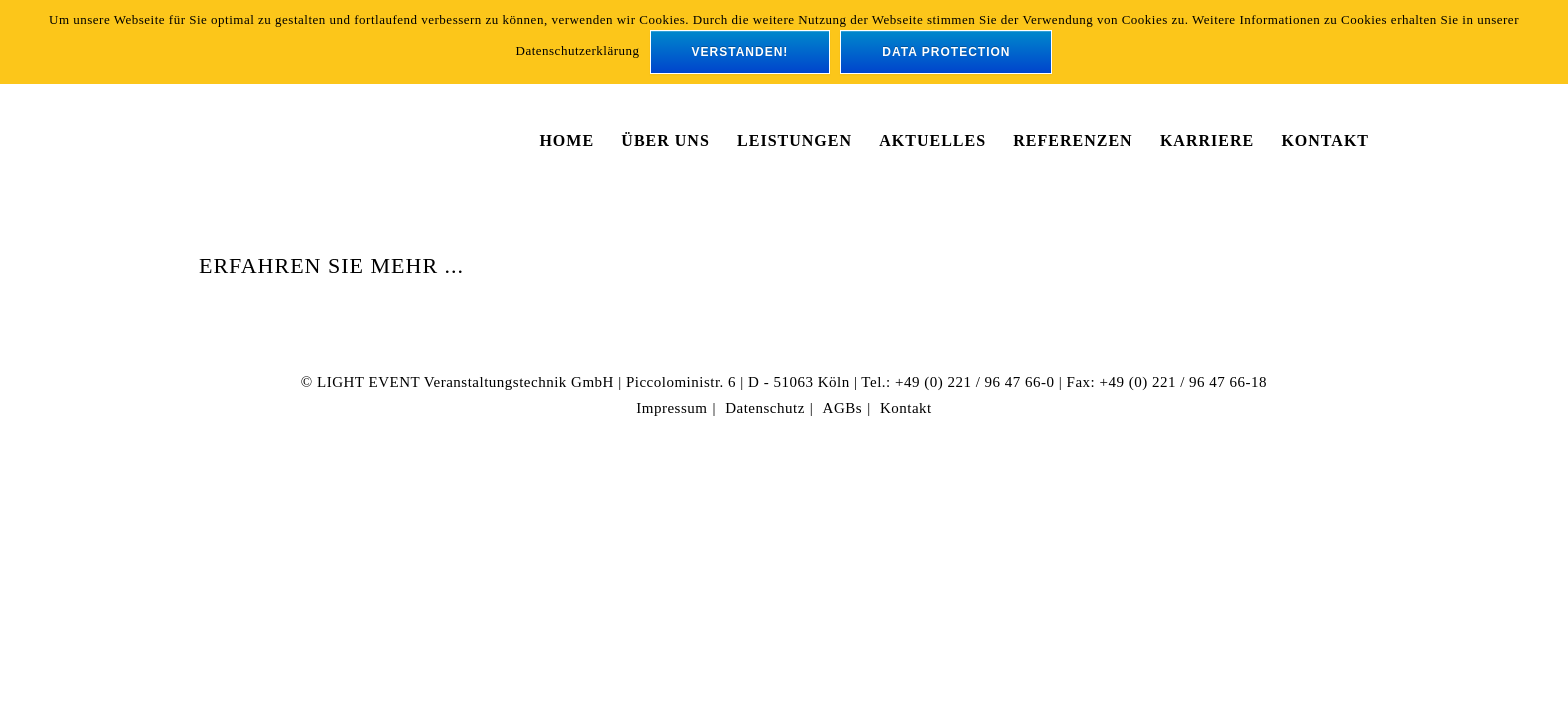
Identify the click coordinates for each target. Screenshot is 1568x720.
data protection (946, 52)
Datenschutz (765, 408)
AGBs (843, 408)
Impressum (671, 408)
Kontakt (906, 408)
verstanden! (740, 52)
